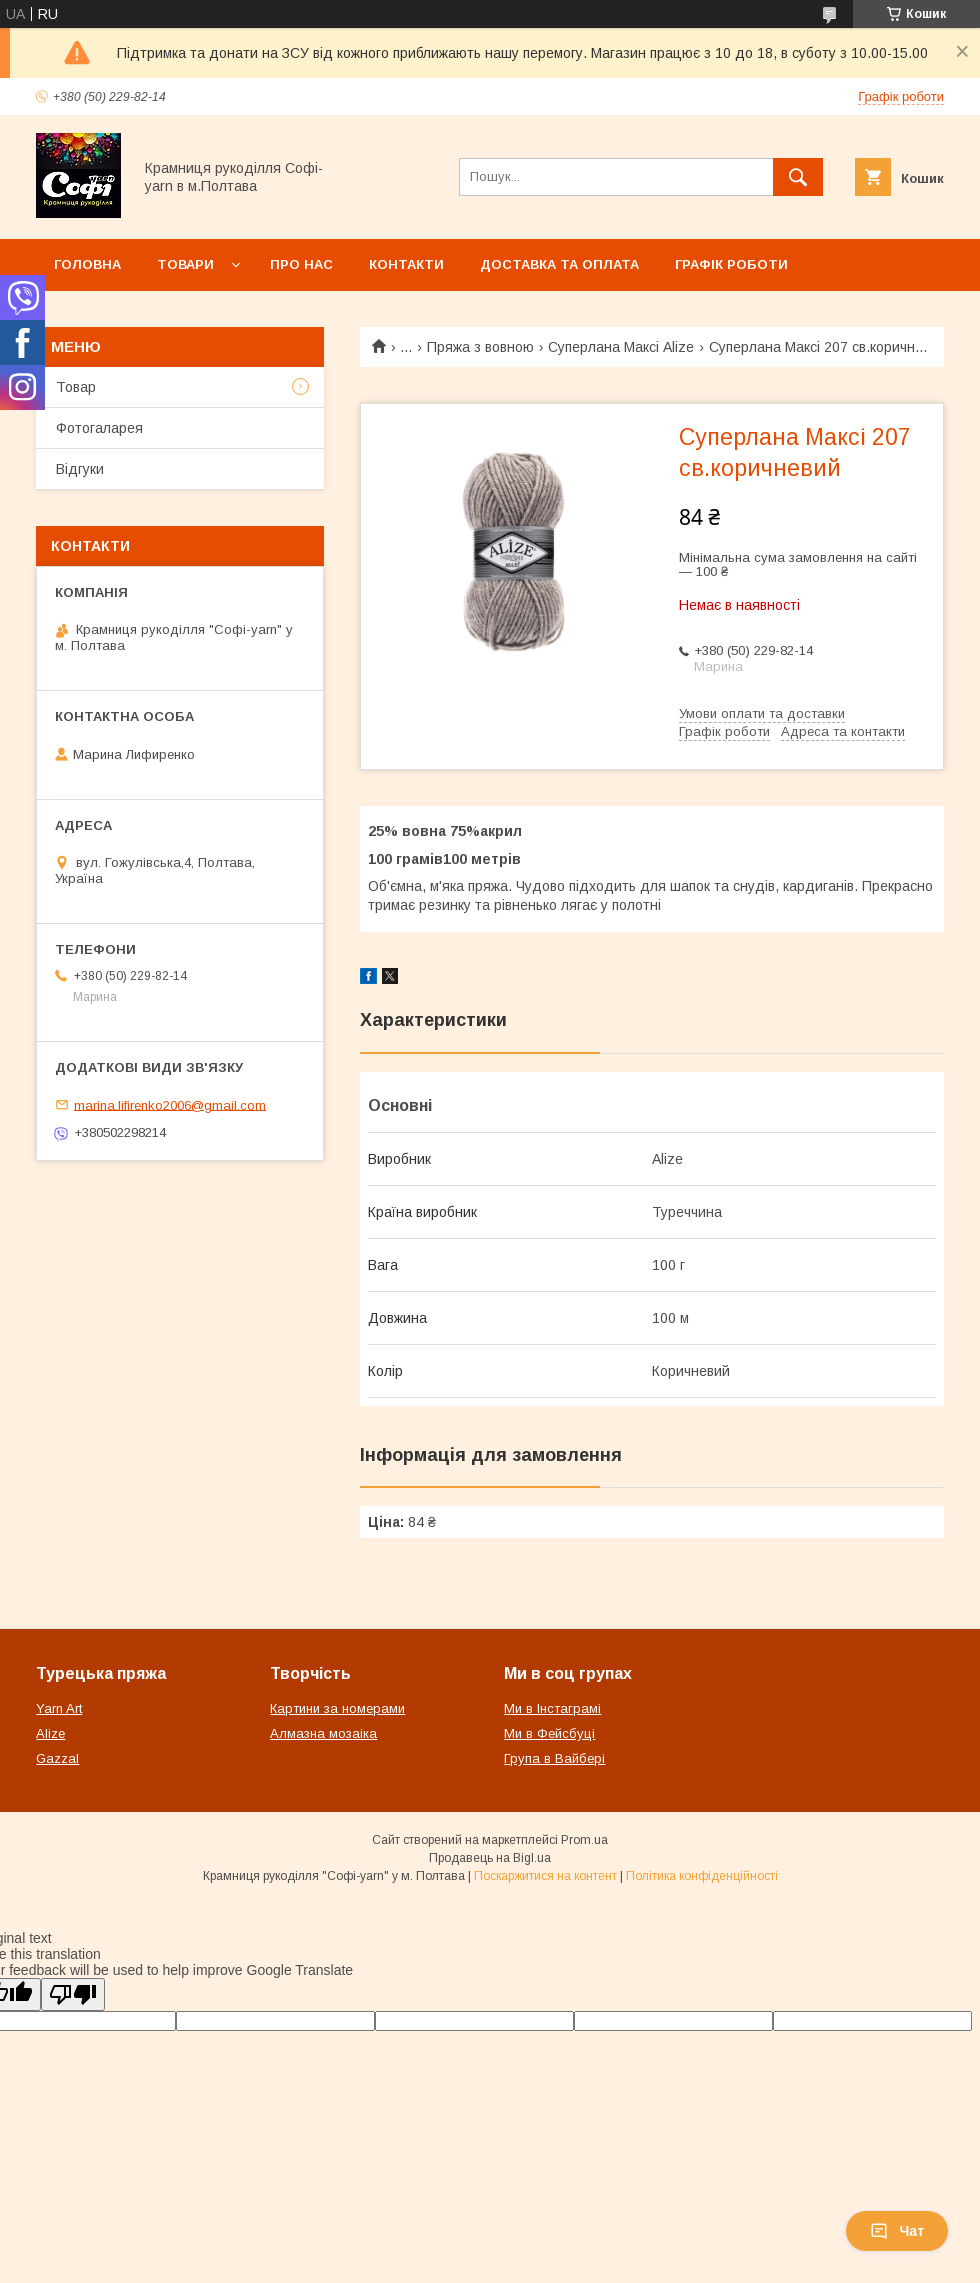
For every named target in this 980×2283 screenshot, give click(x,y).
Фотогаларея (99, 428)
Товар (76, 387)
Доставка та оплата (559, 264)
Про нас (301, 264)
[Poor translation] (73, 1994)
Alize (50, 1733)
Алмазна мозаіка (323, 1733)
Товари (185, 264)
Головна (87, 264)
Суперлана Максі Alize (621, 347)
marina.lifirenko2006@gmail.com (170, 1104)
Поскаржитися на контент (545, 1876)
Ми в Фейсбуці (549, 1733)
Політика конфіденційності (702, 1876)
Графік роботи (731, 264)
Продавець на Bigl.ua (490, 1858)
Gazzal (57, 1758)
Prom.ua (584, 1840)
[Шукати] (798, 177)
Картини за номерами (337, 1708)
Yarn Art (59, 1708)
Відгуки (80, 469)
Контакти (406, 264)
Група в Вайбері (554, 1758)
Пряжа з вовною (480, 347)
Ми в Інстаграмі (552, 1708)
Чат (897, 2231)
